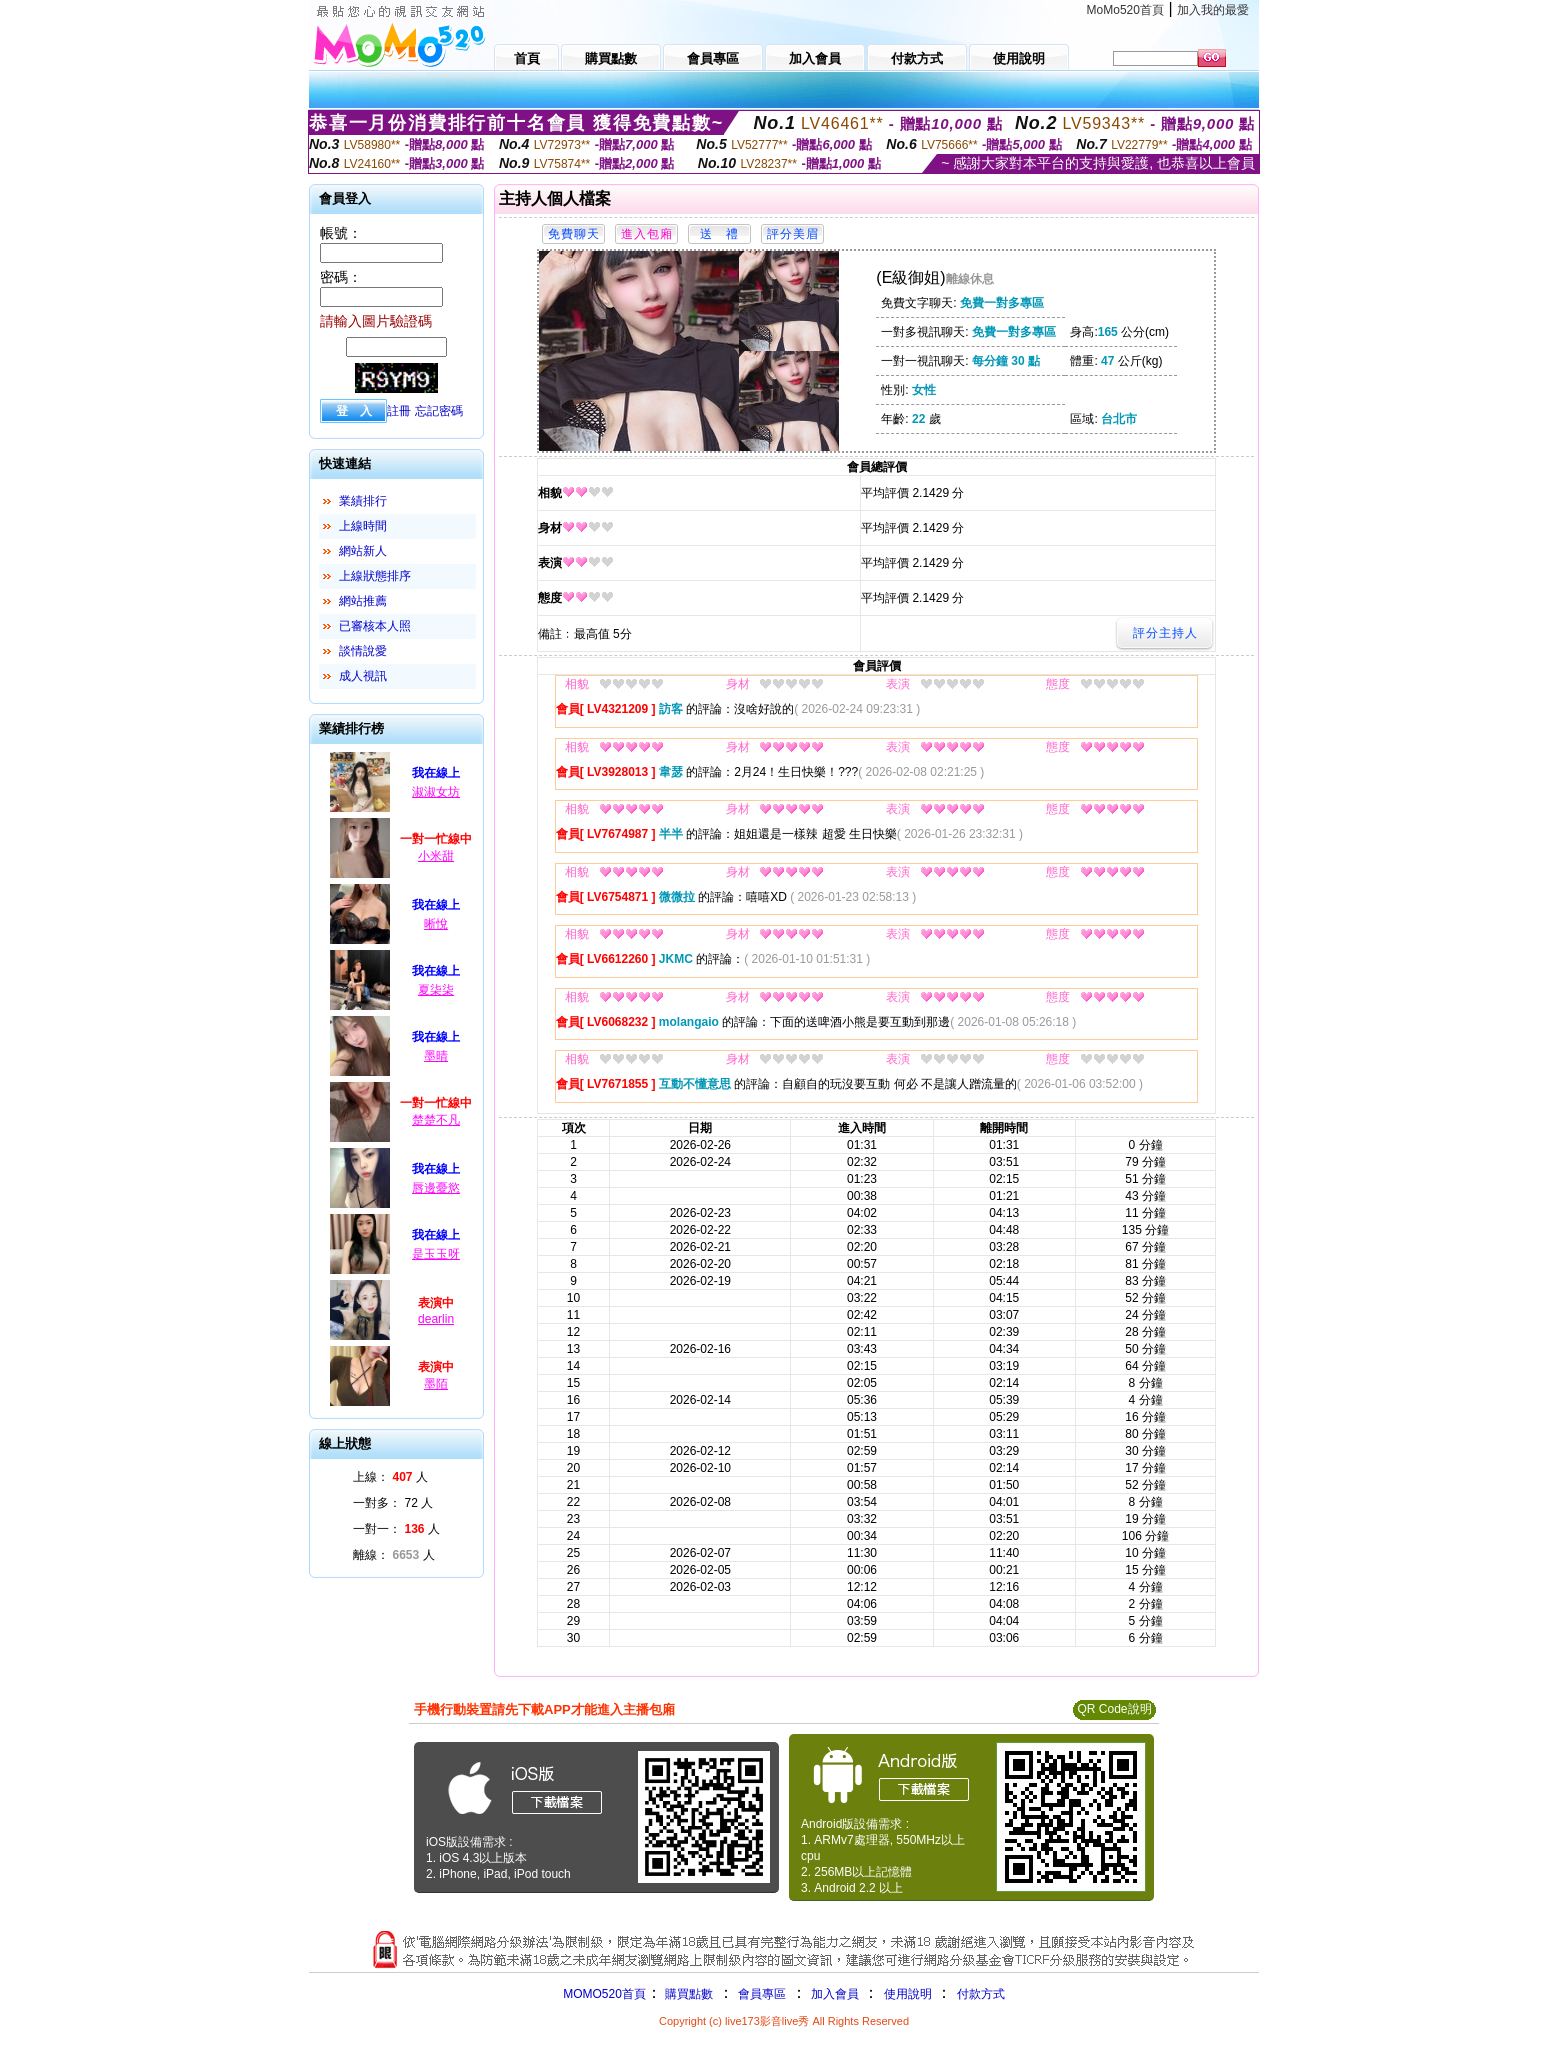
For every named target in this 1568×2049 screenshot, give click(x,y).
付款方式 (981, 1994)
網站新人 (363, 551)
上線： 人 (390, 1477)
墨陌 (436, 1384)
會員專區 (762, 1994)
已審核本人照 (375, 626)
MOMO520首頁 (604, 1994)
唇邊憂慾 (436, 1188)
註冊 (399, 411)
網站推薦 (363, 601)
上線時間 (363, 526)
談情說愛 (363, 651)
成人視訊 (363, 676)
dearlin (436, 1319)
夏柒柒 (436, 990)
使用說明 (908, 1994)
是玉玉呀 (436, 1254)
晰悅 (436, 924)
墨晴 (436, 1056)
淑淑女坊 (436, 792)
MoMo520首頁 (1125, 10)
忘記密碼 (439, 411)
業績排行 (363, 501)
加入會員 (835, 1994)
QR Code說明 (1114, 1709)
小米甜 (436, 856)
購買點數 (687, 1994)
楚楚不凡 (436, 1120)
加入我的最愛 (1213, 10)
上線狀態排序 (375, 576)
